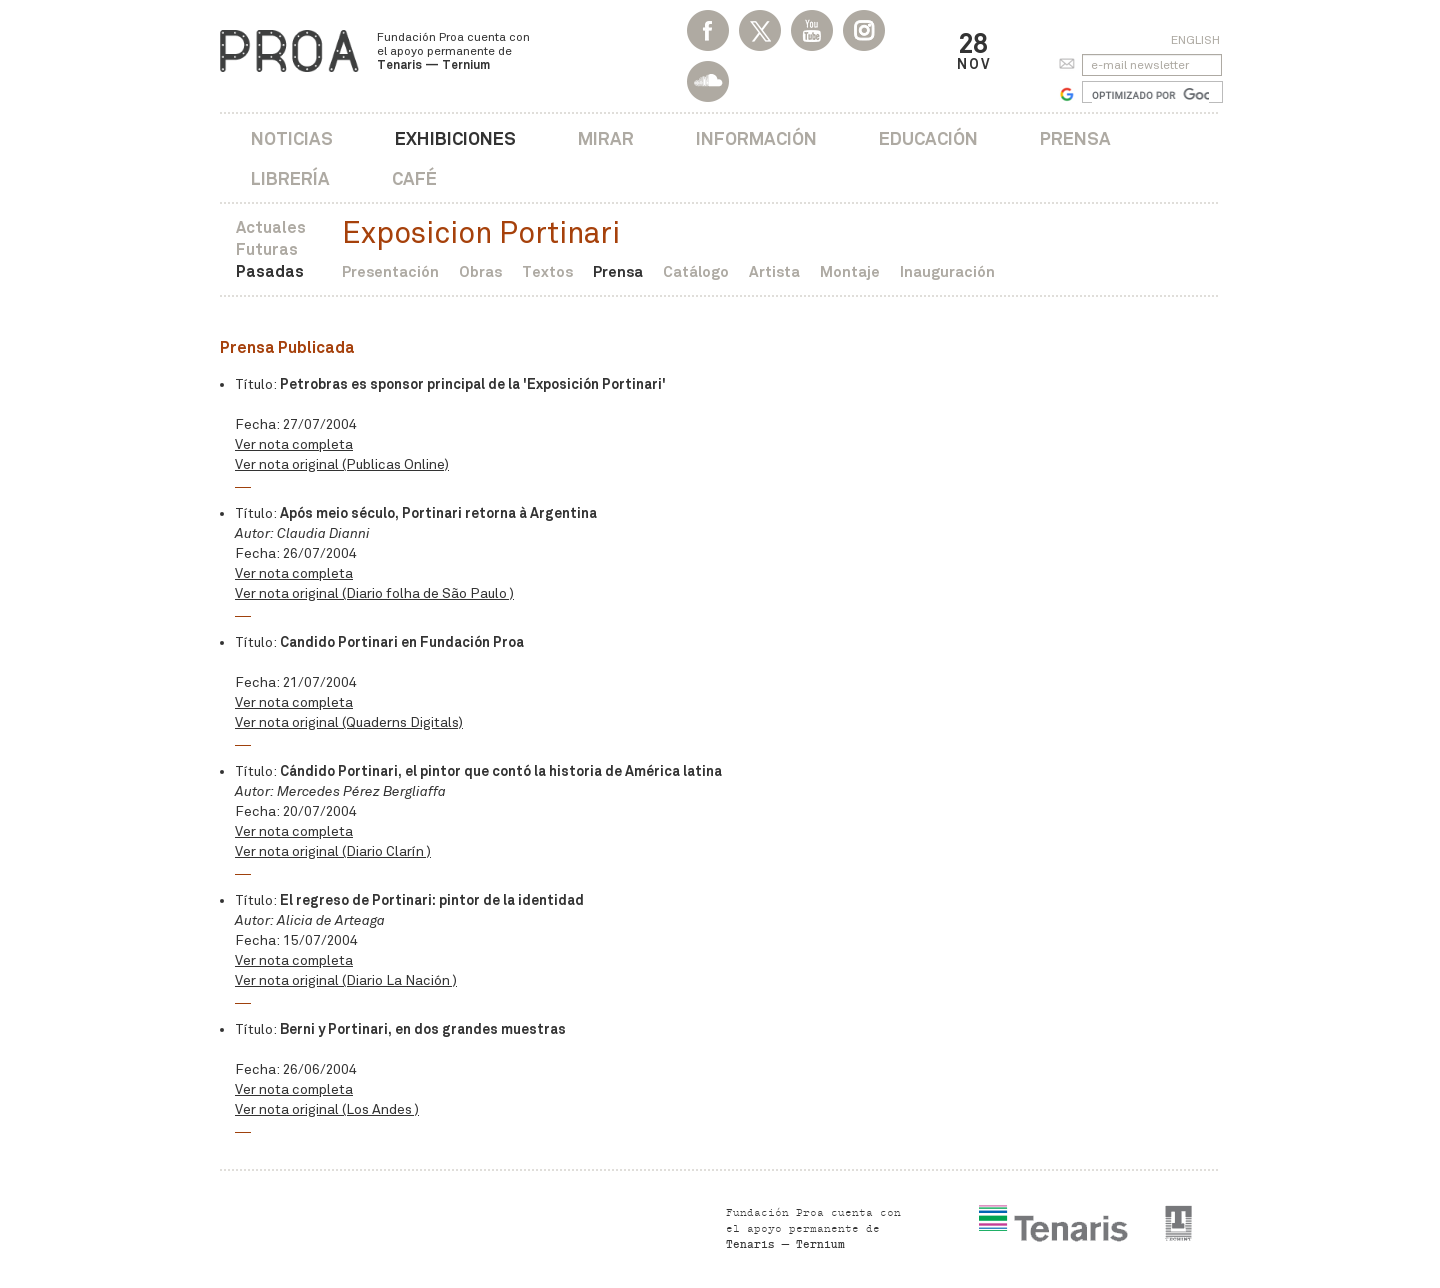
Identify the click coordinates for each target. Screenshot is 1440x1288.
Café (414, 178)
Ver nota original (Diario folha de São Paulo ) (374, 593)
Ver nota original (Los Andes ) (327, 1109)
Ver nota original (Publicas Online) (342, 464)
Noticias (292, 138)
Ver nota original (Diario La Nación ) (346, 980)
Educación (928, 138)
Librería (290, 178)
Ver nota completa (294, 444)
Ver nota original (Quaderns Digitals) (349, 722)
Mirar (606, 138)
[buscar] (1150, 95)
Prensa (1075, 138)
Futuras (267, 249)
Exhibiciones (455, 138)
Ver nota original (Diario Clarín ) (333, 851)
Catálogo (696, 271)
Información (756, 138)
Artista (774, 271)
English (1195, 40)
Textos (547, 271)
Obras (480, 271)
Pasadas (270, 271)
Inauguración (947, 271)
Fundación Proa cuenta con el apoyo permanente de (453, 51)
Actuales (271, 227)
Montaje (850, 271)
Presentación (390, 271)
